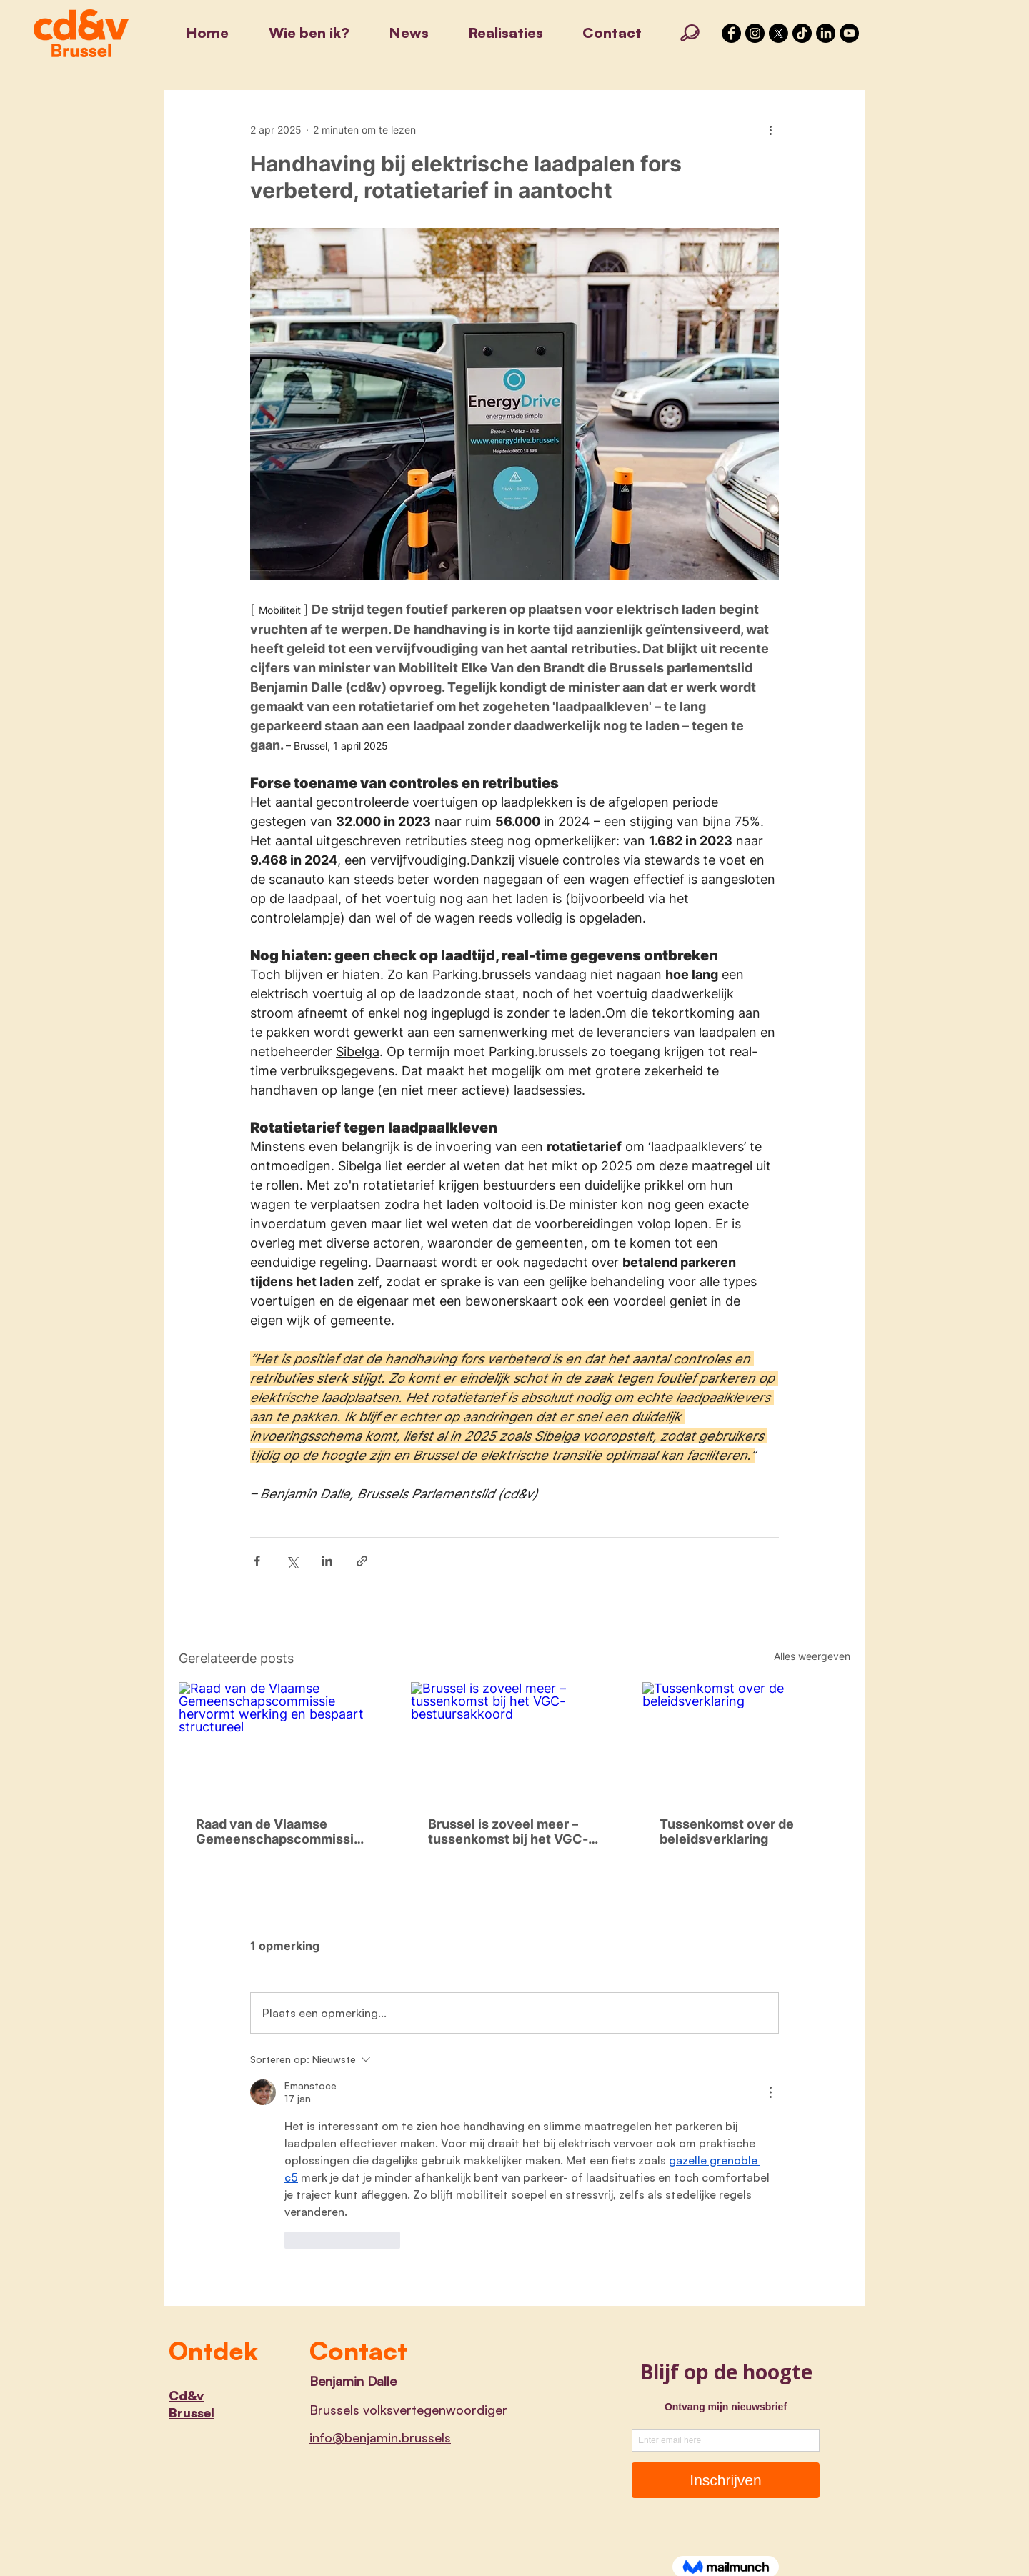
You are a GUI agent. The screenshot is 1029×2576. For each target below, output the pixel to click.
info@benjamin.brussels (380, 2437)
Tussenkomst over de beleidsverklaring (727, 1831)
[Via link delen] (362, 1561)
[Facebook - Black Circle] (731, 33)
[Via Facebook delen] (257, 1561)
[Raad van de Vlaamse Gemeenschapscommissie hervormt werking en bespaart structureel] (283, 1740)
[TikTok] (802, 33)
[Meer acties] (770, 129)
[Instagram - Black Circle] (755, 33)
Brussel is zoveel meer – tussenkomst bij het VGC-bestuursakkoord (508, 1831)
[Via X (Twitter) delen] (292, 1561)
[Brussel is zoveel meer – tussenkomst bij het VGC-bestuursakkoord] (515, 1740)
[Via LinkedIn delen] (327, 1561)
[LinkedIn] (825, 33)
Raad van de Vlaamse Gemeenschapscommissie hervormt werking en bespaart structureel (279, 1831)
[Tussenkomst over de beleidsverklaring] (746, 1740)
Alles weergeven (812, 1656)
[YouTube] (849, 33)
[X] (778, 33)
